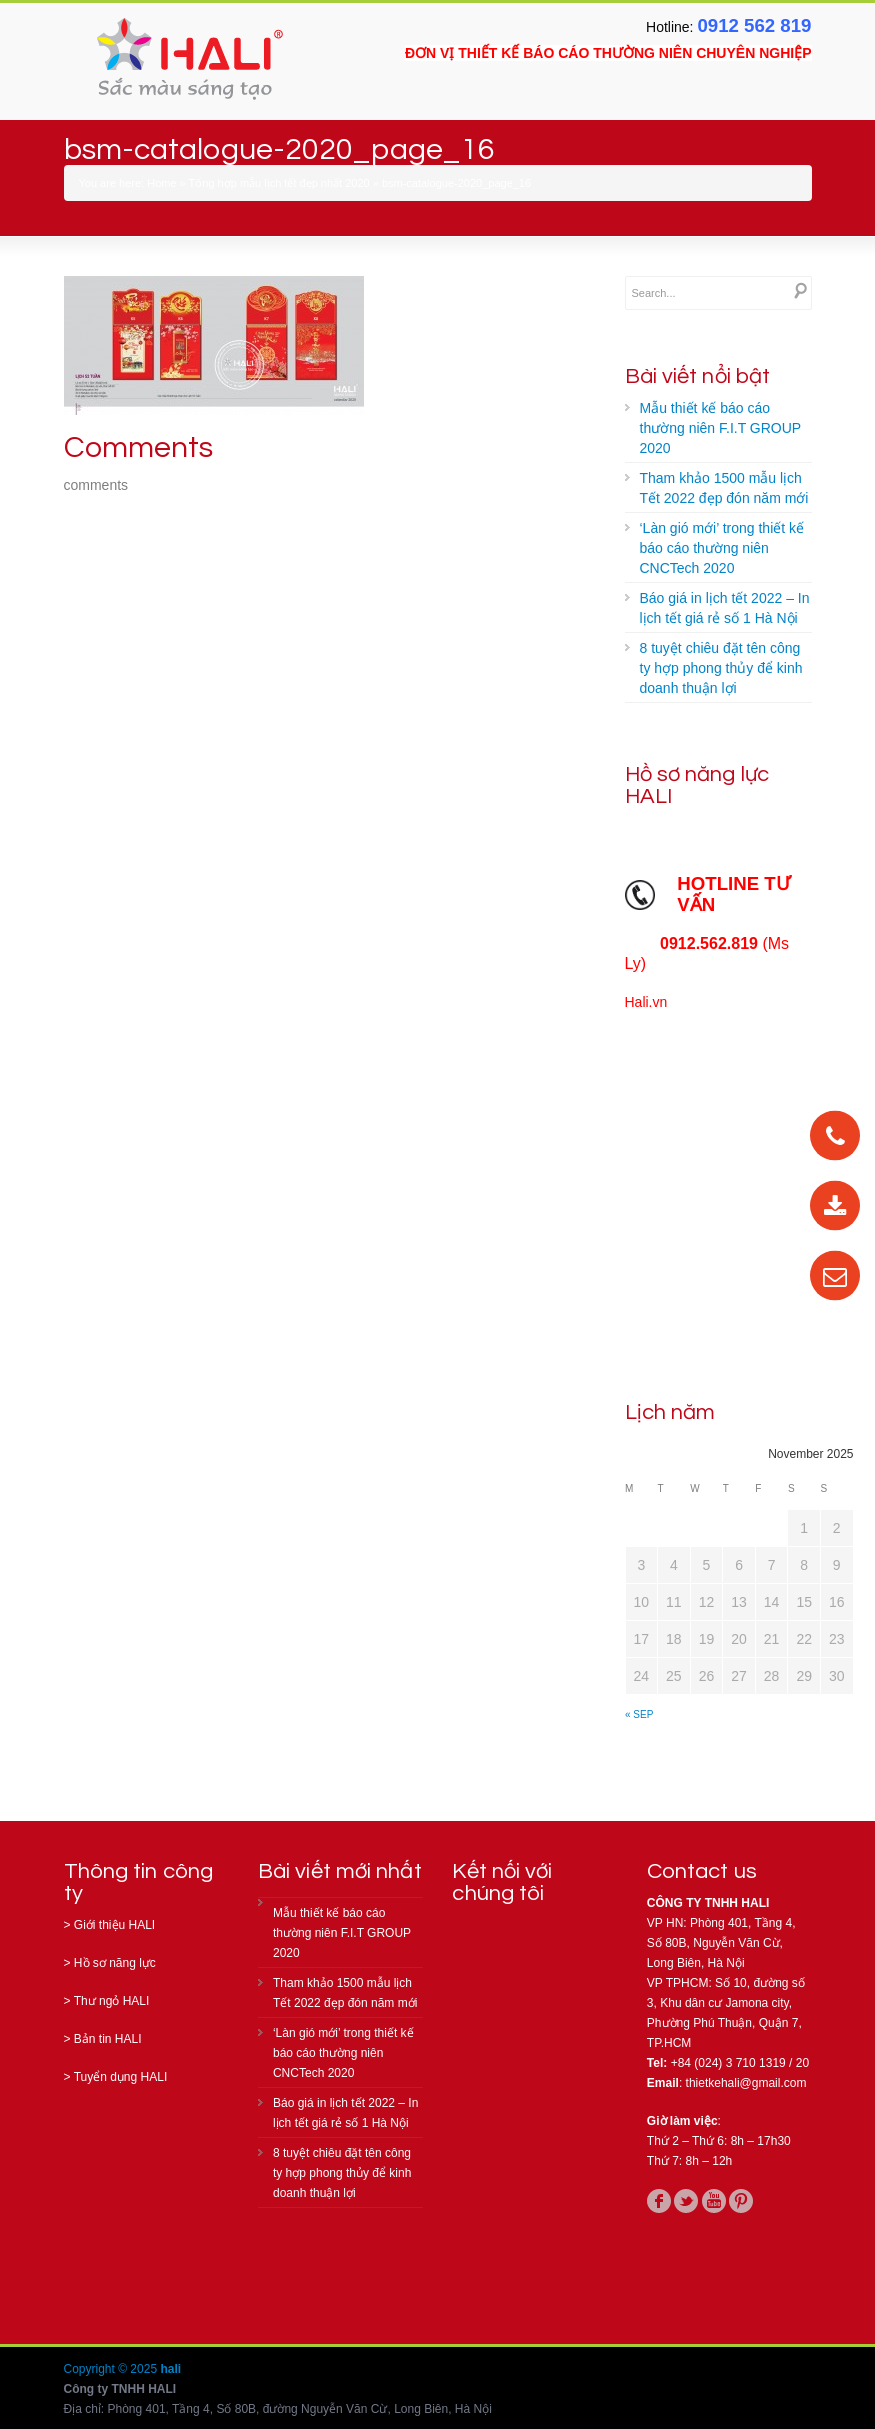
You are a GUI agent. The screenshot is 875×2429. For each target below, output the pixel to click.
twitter (686, 2201)
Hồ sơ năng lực (115, 1963)
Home (161, 183)
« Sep (639, 1714)
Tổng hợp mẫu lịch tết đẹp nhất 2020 (279, 183)
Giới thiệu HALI (114, 1925)
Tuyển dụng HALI (121, 2077)
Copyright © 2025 (112, 2369)
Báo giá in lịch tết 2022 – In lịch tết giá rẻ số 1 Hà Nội (725, 608)
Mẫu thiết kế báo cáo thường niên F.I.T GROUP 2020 (721, 428)
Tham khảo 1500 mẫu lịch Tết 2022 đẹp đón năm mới (724, 488)
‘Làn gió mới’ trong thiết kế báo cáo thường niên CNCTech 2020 (722, 548)
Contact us (702, 1871)
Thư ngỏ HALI (112, 2001)
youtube (714, 2201)
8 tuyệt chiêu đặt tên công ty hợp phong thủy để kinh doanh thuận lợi (721, 668)
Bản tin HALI (108, 2039)
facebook (659, 2201)
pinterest (741, 2201)
